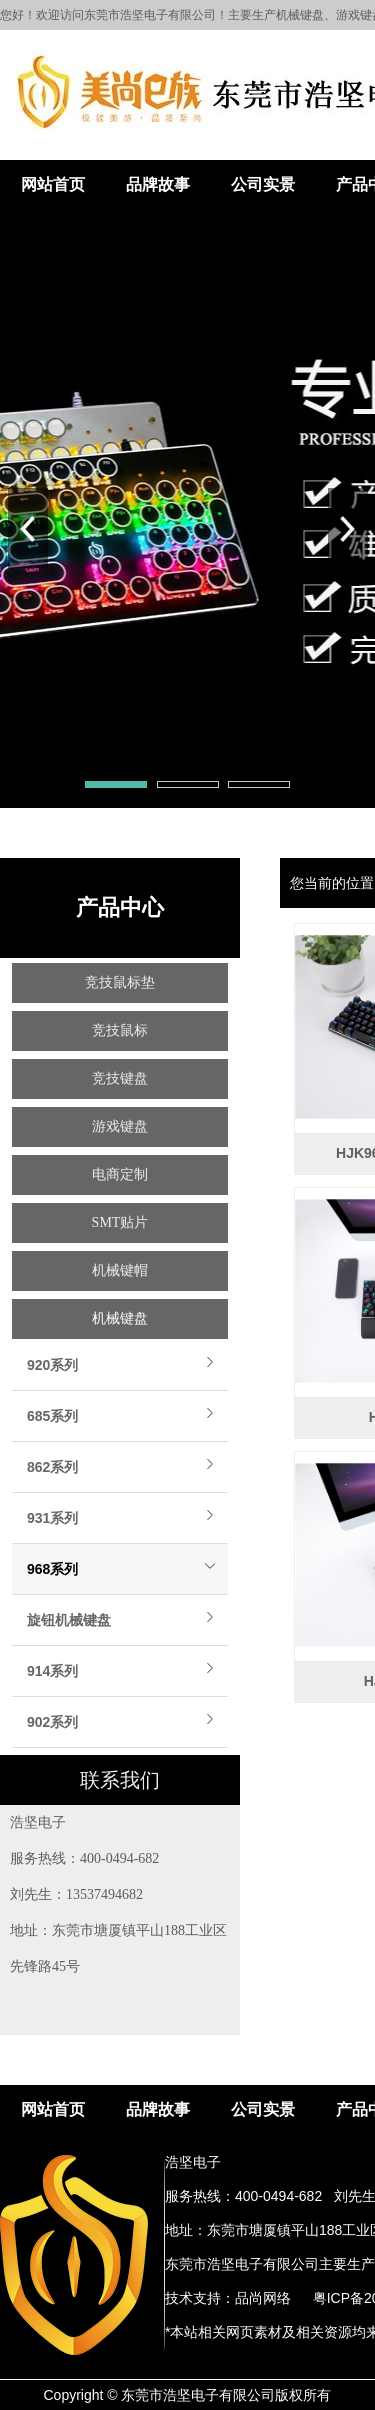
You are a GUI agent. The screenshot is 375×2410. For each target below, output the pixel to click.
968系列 (52, 1569)
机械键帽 (120, 1270)
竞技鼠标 (120, 1030)
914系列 (52, 1671)
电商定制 (120, 1174)
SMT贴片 (120, 1222)
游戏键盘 (120, 1126)
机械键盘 (120, 1318)
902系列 (52, 1722)
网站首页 (53, 184)
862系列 (52, 1467)
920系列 (52, 1365)
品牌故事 (158, 184)
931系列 (52, 1518)
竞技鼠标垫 (120, 982)
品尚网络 (263, 2298)
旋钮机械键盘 (69, 1620)
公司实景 (263, 184)
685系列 (52, 1416)
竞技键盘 (120, 1078)
